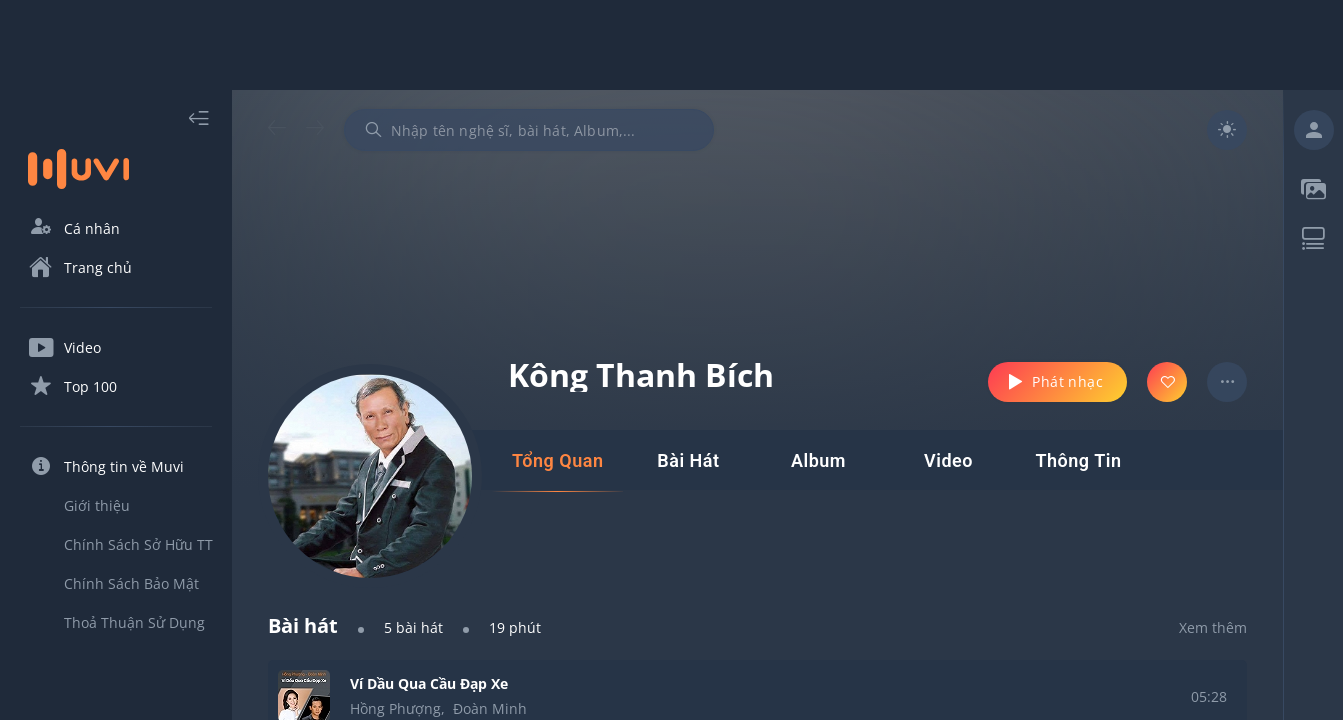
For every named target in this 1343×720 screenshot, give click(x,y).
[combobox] (529, 130)
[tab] (557, 461)
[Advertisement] (672, 45)
